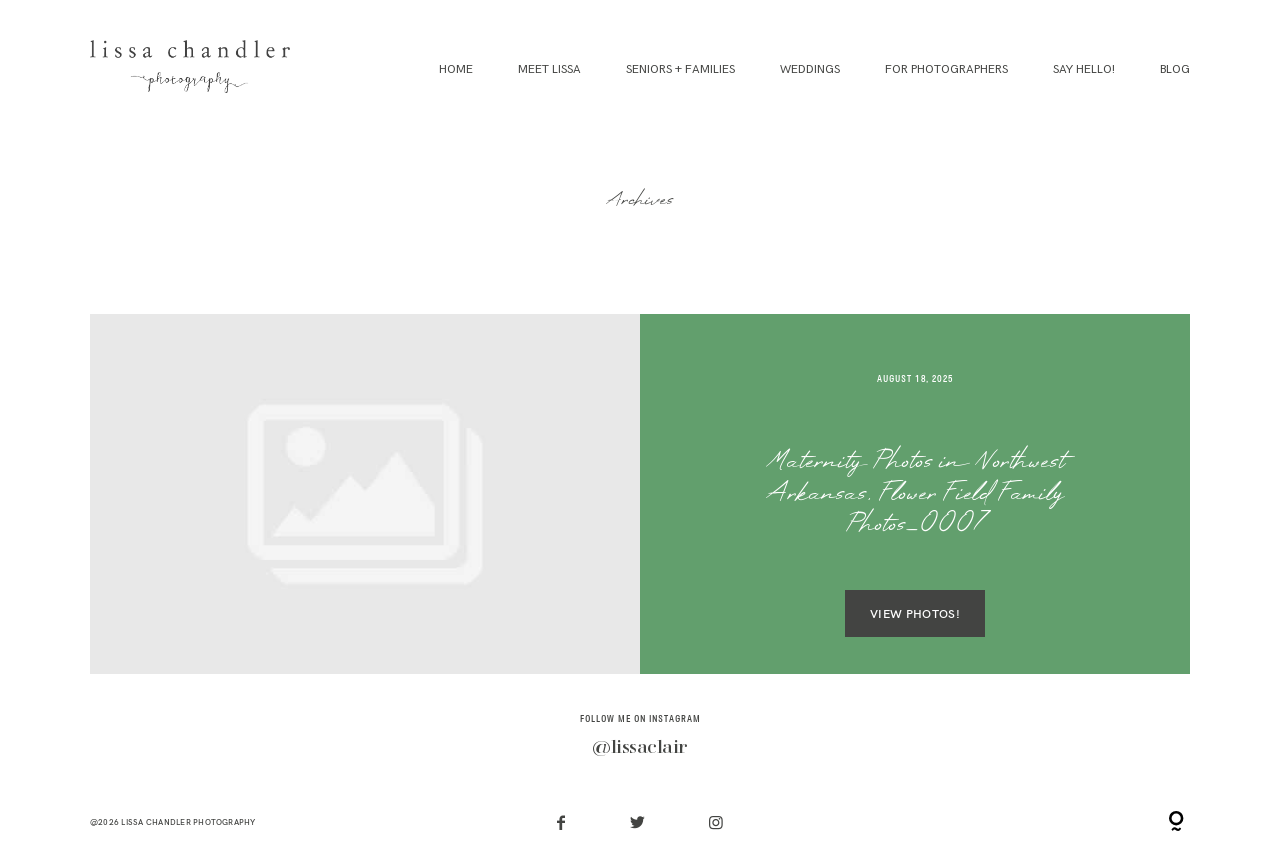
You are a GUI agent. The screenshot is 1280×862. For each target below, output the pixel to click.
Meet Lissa (549, 69)
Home (456, 69)
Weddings (810, 69)
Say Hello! (1084, 69)
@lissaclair (639, 748)
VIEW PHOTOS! (915, 613)
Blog (1175, 69)
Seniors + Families (680, 69)
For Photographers (946, 69)
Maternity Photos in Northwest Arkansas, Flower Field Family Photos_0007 (915, 495)
